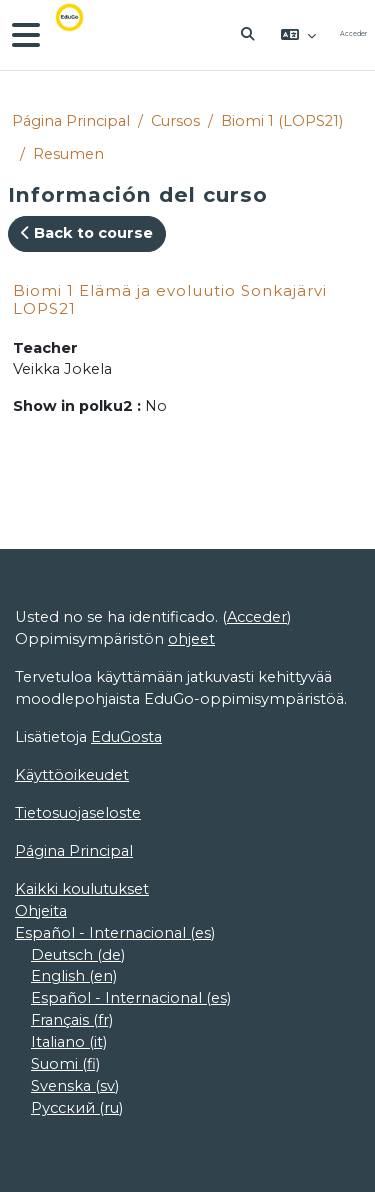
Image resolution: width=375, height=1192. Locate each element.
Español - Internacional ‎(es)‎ (115, 933)
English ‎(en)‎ (74, 976)
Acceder (353, 34)
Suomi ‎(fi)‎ (65, 1064)
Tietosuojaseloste (78, 813)
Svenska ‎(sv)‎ (75, 1086)
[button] (249, 35)
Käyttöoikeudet (72, 775)
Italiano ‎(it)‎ (69, 1042)
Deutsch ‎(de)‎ (78, 955)
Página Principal (71, 121)
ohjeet (191, 639)
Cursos (175, 121)
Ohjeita (41, 911)
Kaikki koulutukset (82, 889)
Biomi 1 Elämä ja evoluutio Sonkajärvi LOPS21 (170, 299)
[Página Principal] (83, 35)
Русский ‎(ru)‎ (77, 1108)
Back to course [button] (87, 233)
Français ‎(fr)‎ (72, 1020)
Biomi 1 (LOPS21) (282, 121)
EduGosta (126, 737)
